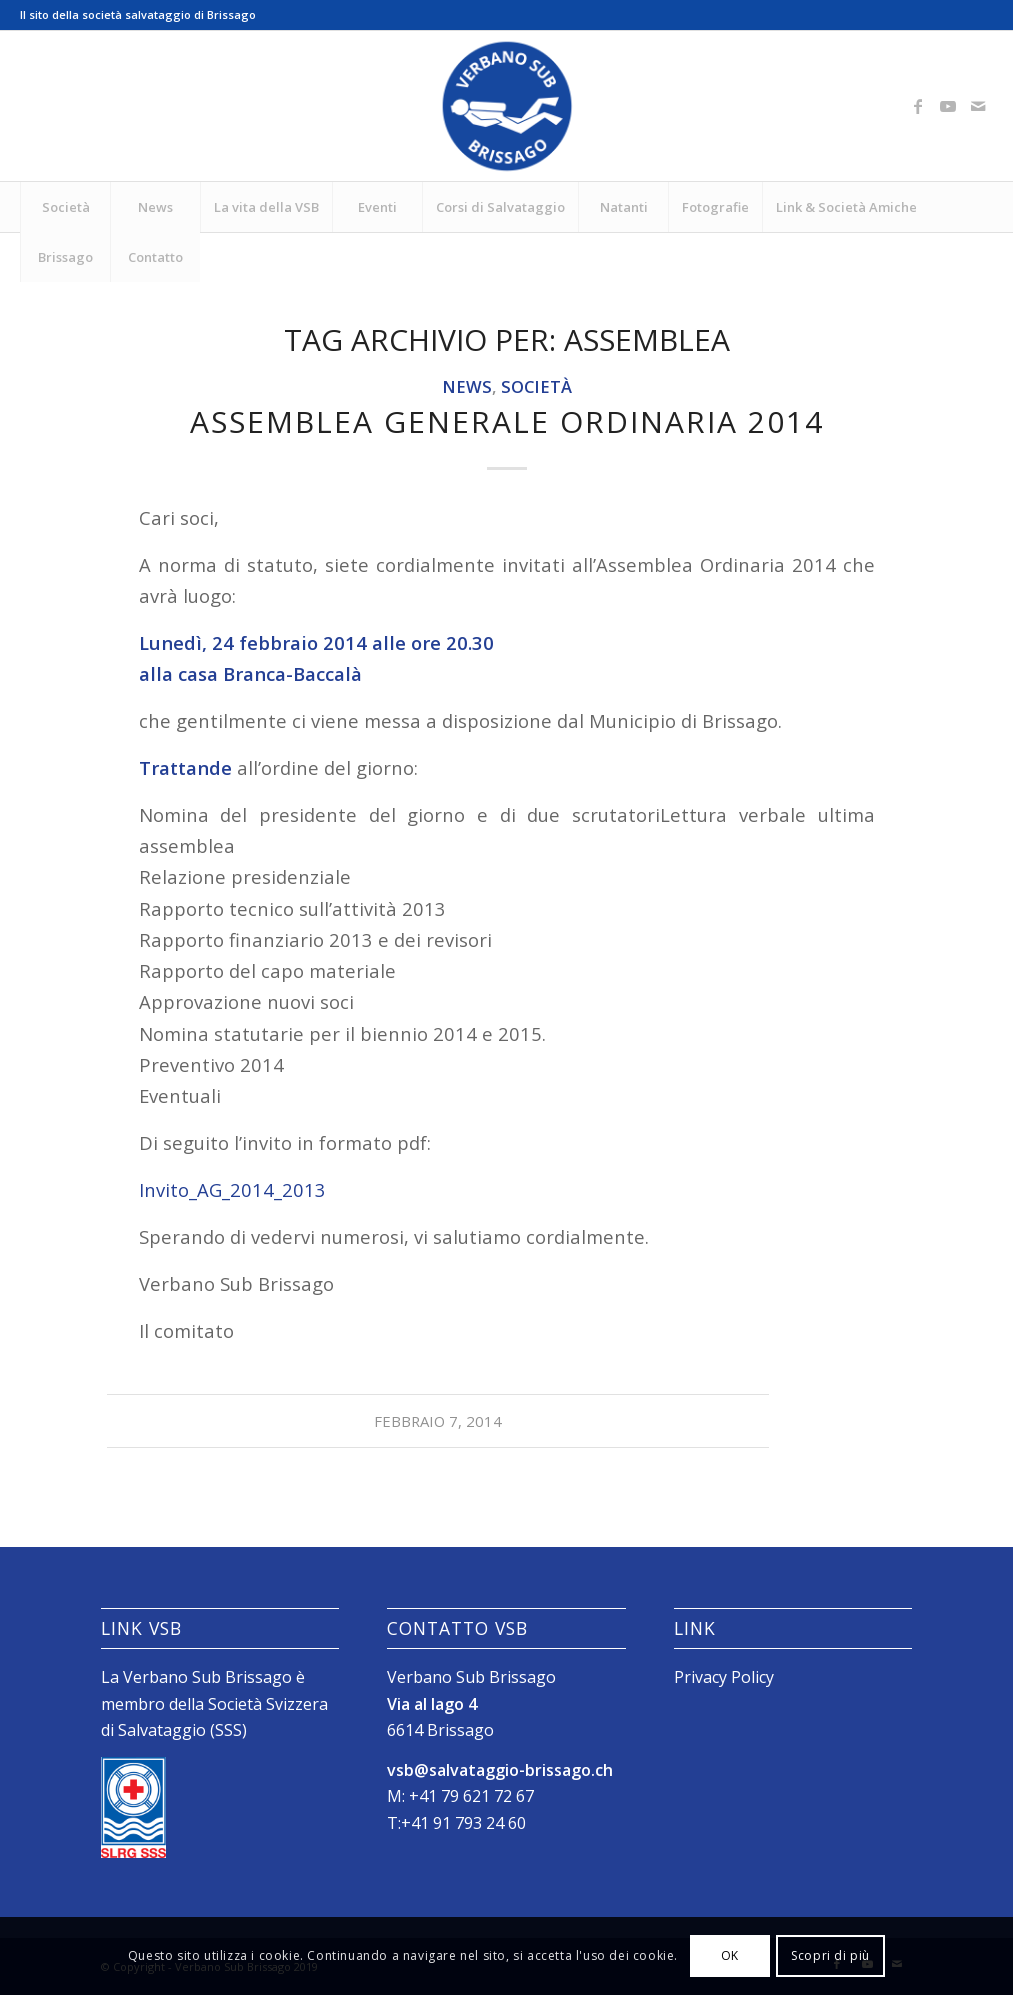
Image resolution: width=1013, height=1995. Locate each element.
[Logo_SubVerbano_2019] (507, 106)
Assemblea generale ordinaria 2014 (507, 421)
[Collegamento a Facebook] (918, 106)
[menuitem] (65, 207)
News (467, 386)
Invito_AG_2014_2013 (232, 1189)
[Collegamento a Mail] (978, 106)
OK (730, 1955)
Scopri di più (830, 1955)
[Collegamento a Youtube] (948, 106)
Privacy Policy (724, 1677)
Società (536, 386)
